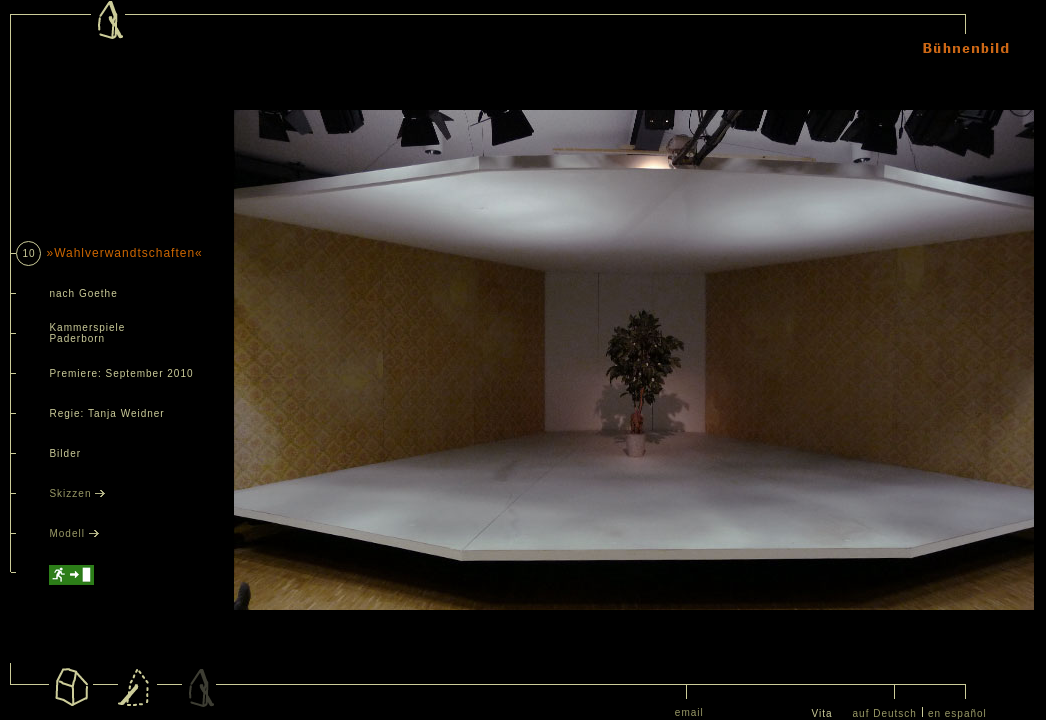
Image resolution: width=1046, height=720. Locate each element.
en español (957, 713)
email (689, 712)
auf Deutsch (885, 713)
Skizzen (77, 493)
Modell (73, 533)
